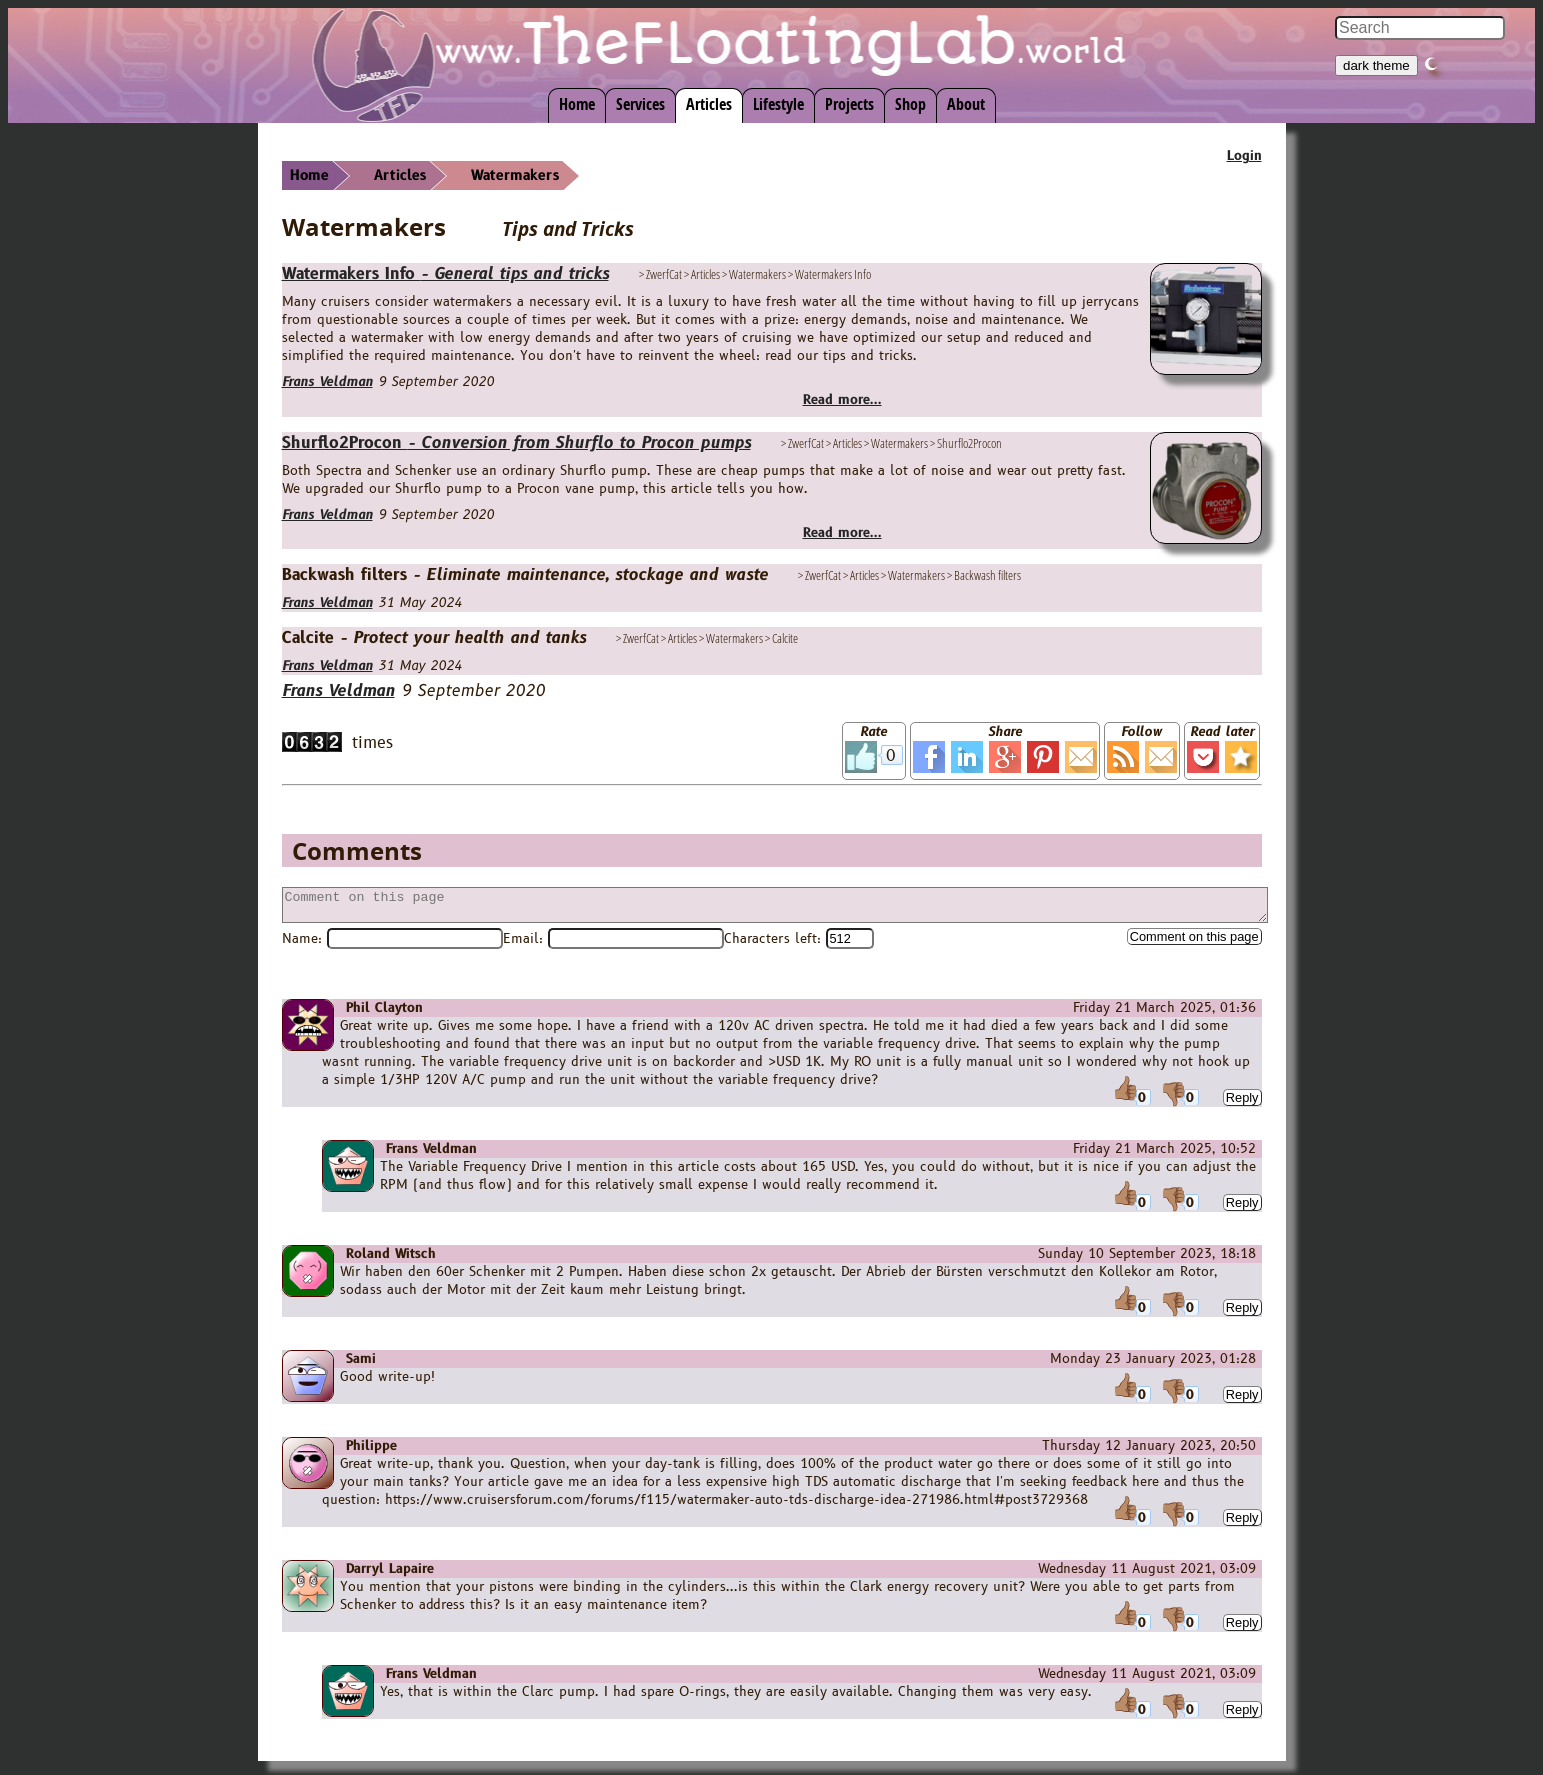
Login (1244, 156)
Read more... (842, 400)
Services (640, 104)
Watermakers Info (445, 274)
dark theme (1376, 65)
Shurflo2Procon (516, 443)
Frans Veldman (327, 382)
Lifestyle (778, 104)
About (966, 104)
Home (577, 104)
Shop (910, 104)
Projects (849, 104)
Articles (709, 104)
